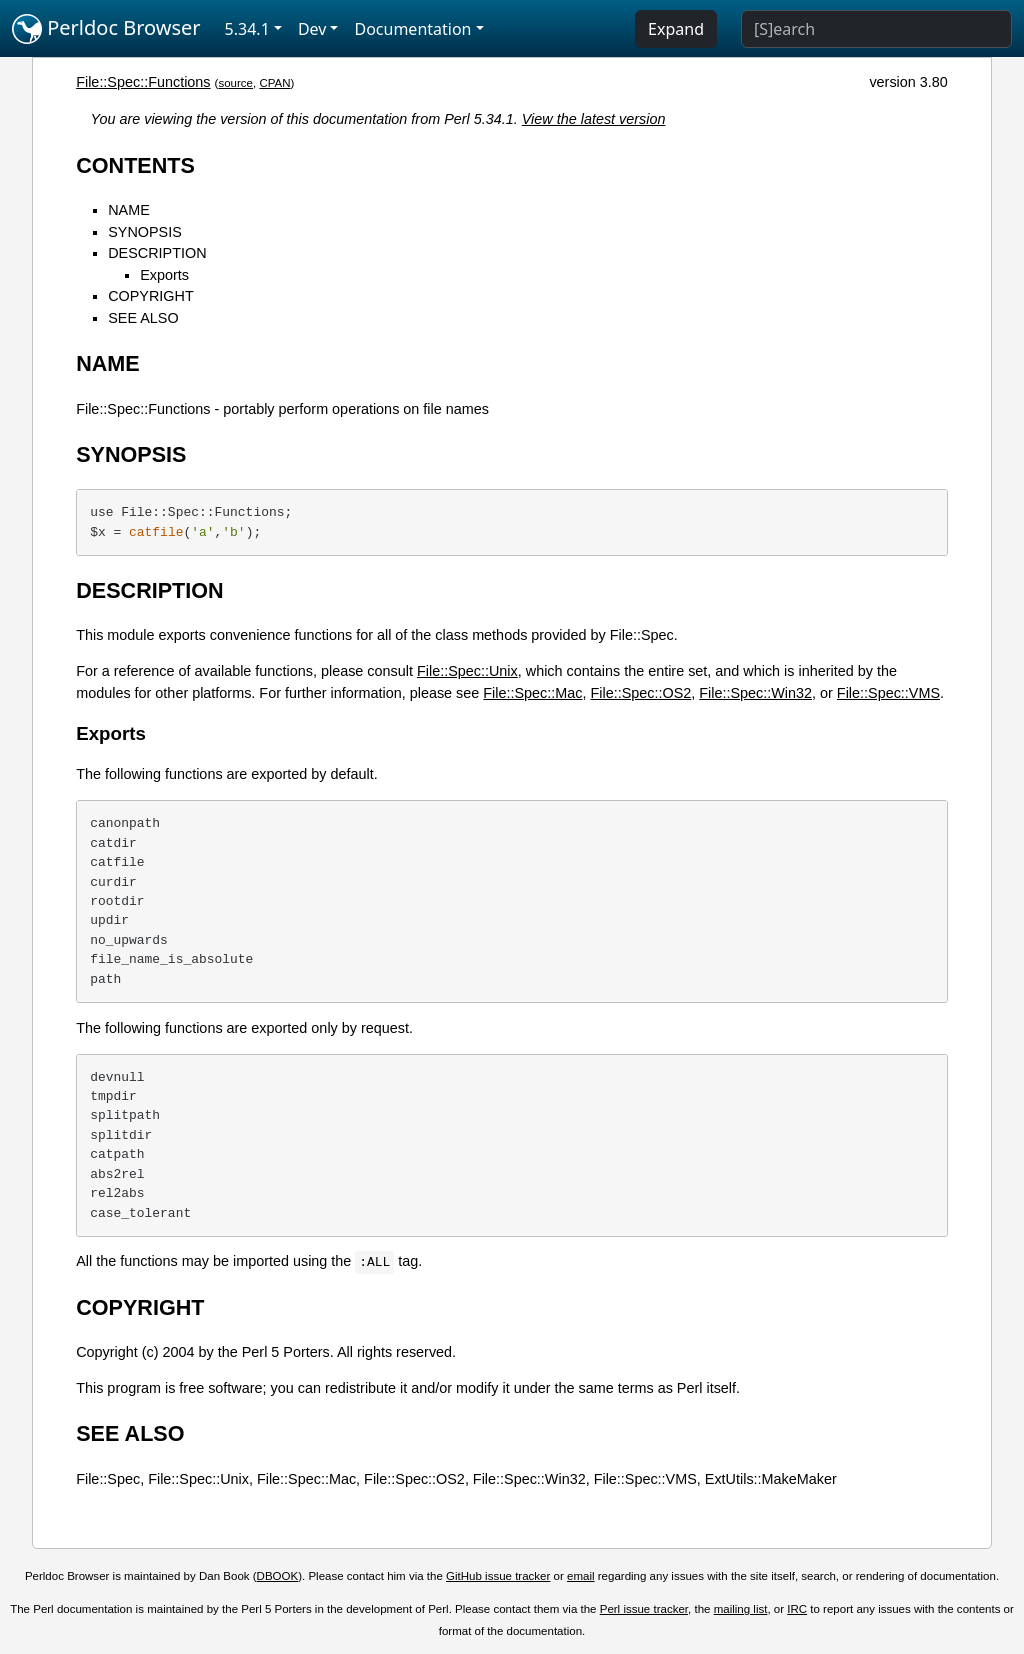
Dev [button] (312, 29)
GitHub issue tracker (498, 1576)
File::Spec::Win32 (755, 693)
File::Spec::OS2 (640, 693)
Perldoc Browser (106, 29)
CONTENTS (135, 165)
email (581, 1576)
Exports (164, 275)
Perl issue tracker (644, 1609)
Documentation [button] (412, 29)
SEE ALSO (143, 318)
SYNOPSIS (145, 232)
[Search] (876, 29)
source (235, 83)
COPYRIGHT (151, 296)
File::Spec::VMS (888, 693)
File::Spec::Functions (143, 82)
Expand (676, 29)
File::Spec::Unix (467, 671)
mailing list (741, 1609)
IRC (797, 1609)
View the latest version (594, 119)
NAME (129, 210)
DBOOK (278, 1576)
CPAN (274, 83)
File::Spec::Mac (532, 693)
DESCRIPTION (157, 253)
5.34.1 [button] (247, 29)
